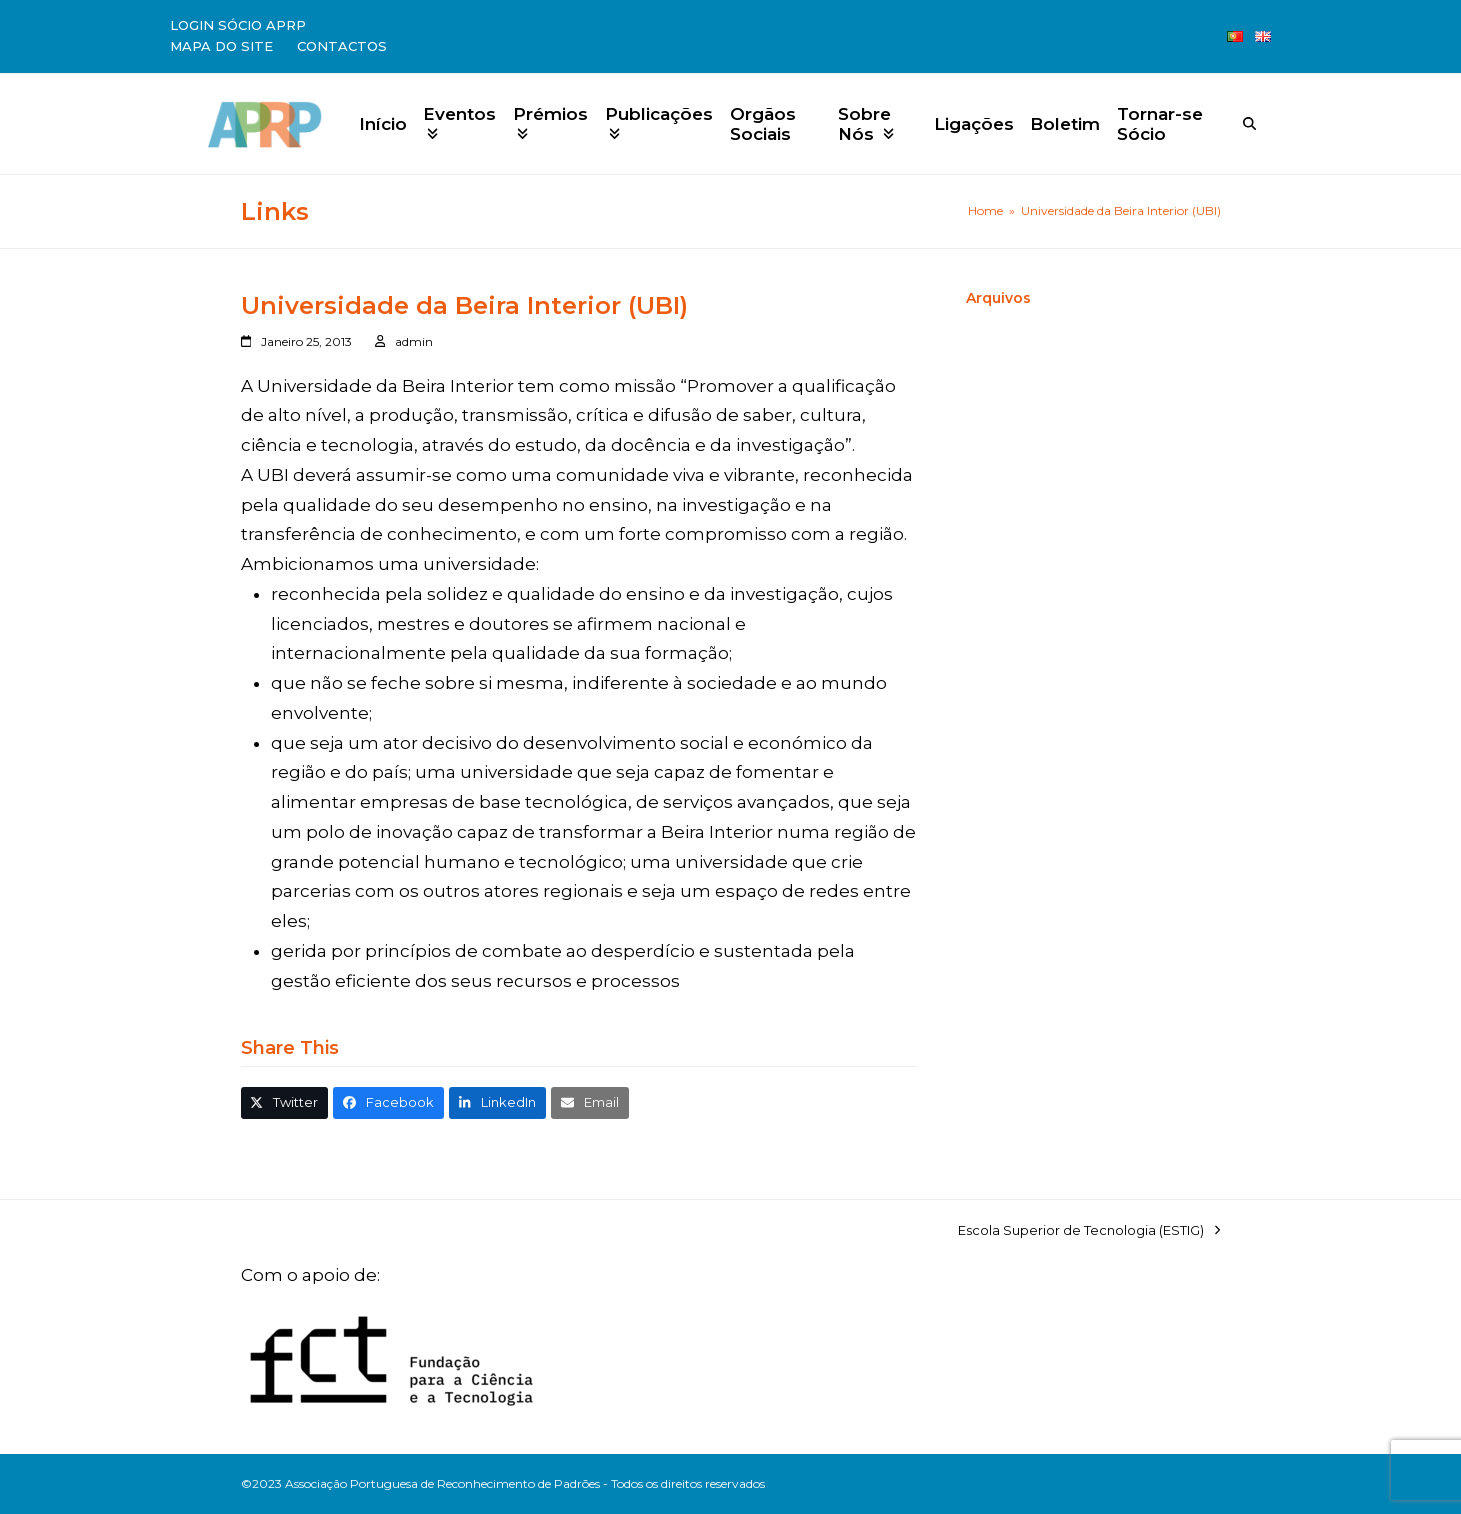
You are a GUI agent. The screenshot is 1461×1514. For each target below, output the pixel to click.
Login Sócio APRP (238, 25)
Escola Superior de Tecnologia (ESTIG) (1089, 1231)
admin (414, 341)
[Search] (1249, 123)
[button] (285, 1102)
